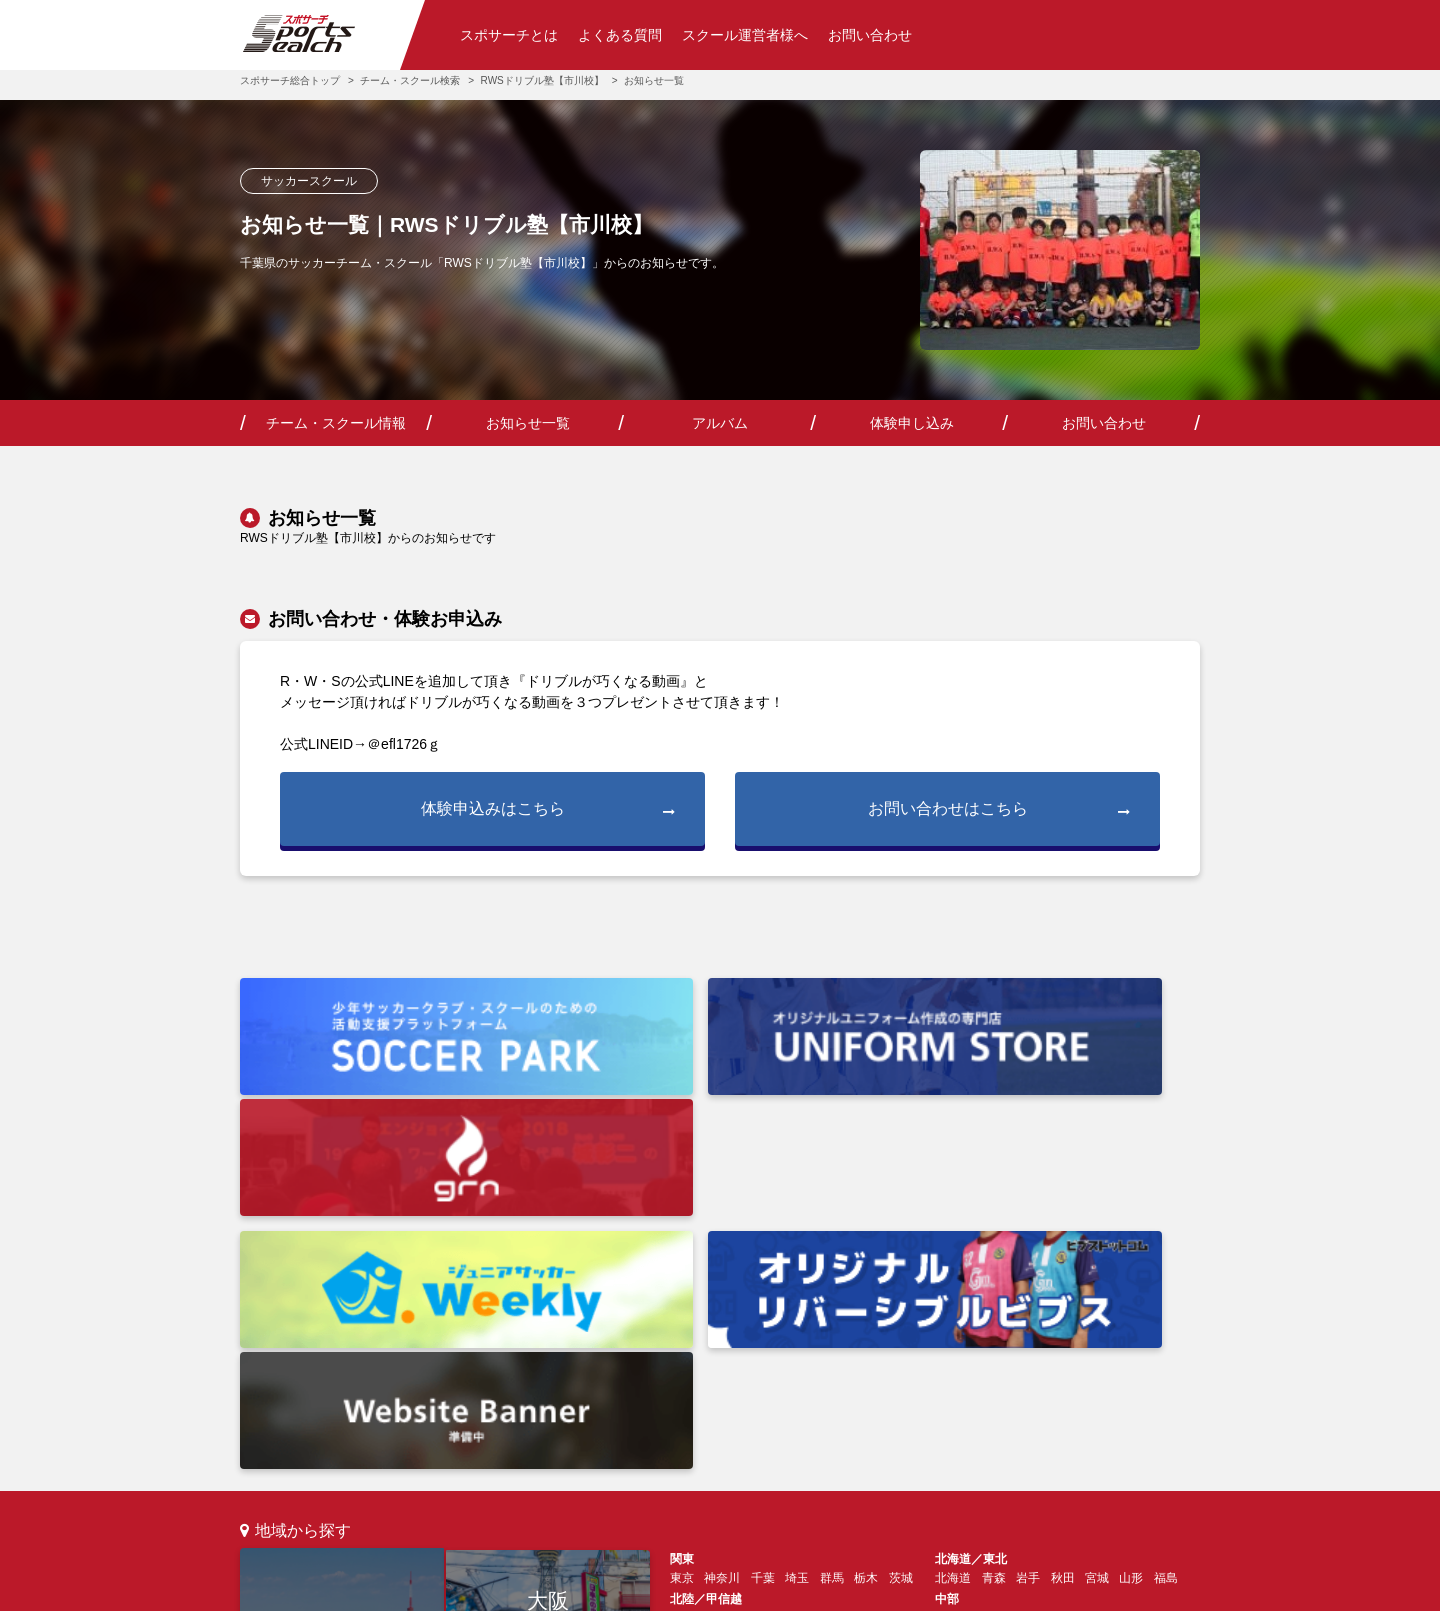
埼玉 (797, 1257)
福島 (1166, 1257)
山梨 (854, 1297)
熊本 (1085, 1377)
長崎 (1016, 1377)
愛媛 (682, 1377)
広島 (947, 1337)
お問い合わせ (870, 35)
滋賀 (785, 1337)
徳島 (785, 1377)
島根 (1016, 1337)
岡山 (1085, 1337)
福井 (785, 1297)
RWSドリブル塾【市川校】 (542, 80)
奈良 (820, 1337)
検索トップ (270, 1466)
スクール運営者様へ (745, 35)
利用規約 (592, 1586)
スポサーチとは (509, 35)
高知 (751, 1377)
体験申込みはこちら (548, 810)
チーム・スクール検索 (410, 80)
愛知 (947, 1297)
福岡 (548, 1380)
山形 (1131, 1257)
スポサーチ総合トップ (290, 80)
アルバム (720, 423)
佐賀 (982, 1377)
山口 (982, 1337)
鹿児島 (1160, 1377)
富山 (751, 1297)
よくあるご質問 (480, 1466)
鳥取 (1051, 1337)
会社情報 (504, 1586)
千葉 (763, 1257)
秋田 (1063, 1257)
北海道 (953, 1257)
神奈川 (722, 1257)
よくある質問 (620, 35)
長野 (820, 1297)
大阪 (548, 1277)
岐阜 (982, 1297)
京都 (751, 1337)
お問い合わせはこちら (999, 810)
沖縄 (947, 1401)
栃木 (866, 1257)
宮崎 (1119, 1377)
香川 (716, 1377)
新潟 (682, 1297)
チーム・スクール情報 (336, 423)
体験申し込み (912, 423)
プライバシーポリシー (721, 1586)
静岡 (1051, 1297)
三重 (1016, 1297)
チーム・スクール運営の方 (621, 1466)
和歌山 (860, 1337)
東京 (342, 1328)
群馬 (832, 1257)
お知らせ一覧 (528, 423)
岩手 (1028, 1257)
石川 (716, 1297)
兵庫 (716, 1337)
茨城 (901, 1257)
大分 (1051, 1377)
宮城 (1097, 1257)
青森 (994, 1257)
